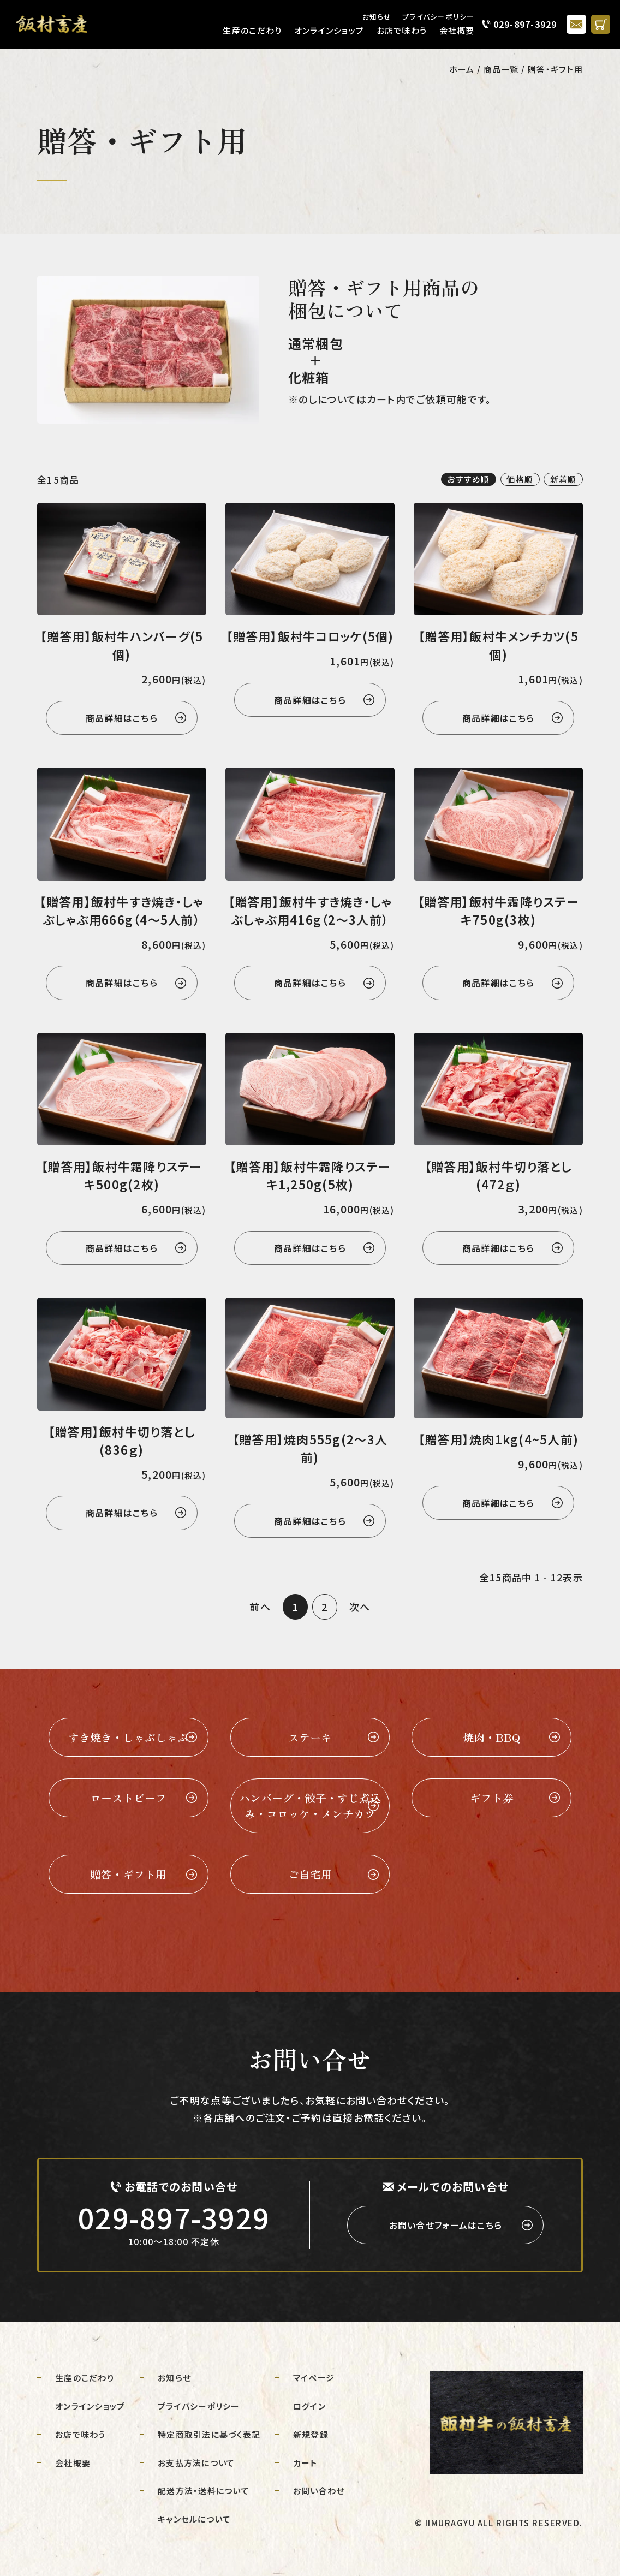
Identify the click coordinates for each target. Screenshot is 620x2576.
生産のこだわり (252, 30)
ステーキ (310, 1737)
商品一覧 (501, 69)
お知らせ (377, 16)
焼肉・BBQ (491, 1737)
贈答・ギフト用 (128, 1874)
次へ (360, 1606)
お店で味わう (402, 30)
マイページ (314, 2377)
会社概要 (457, 30)
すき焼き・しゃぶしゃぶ (128, 1737)
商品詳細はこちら (122, 717)
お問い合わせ (319, 2490)
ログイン (309, 2406)
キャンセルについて (194, 2519)
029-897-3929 (525, 24)
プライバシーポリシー (438, 16)
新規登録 (311, 2434)
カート (305, 2462)
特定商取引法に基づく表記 (209, 2434)
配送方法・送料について (203, 2490)
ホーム (462, 69)
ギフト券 (492, 1798)
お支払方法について (196, 2462)
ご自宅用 (310, 1874)
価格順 (519, 479)
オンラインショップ (329, 30)
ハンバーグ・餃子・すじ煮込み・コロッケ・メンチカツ (310, 1806)
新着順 (563, 479)
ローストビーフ (128, 1798)
